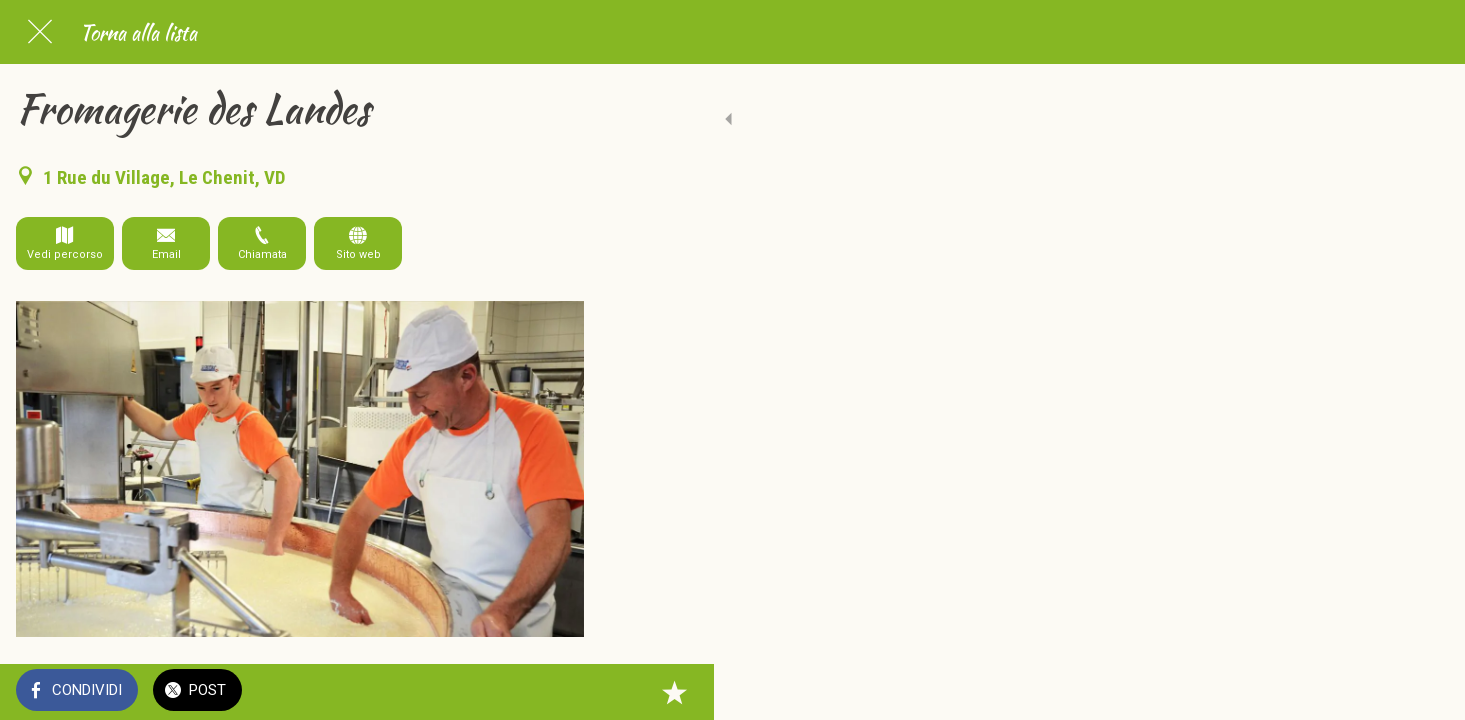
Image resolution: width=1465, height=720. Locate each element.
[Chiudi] (40, 32)
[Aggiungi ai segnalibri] (560, 692)
